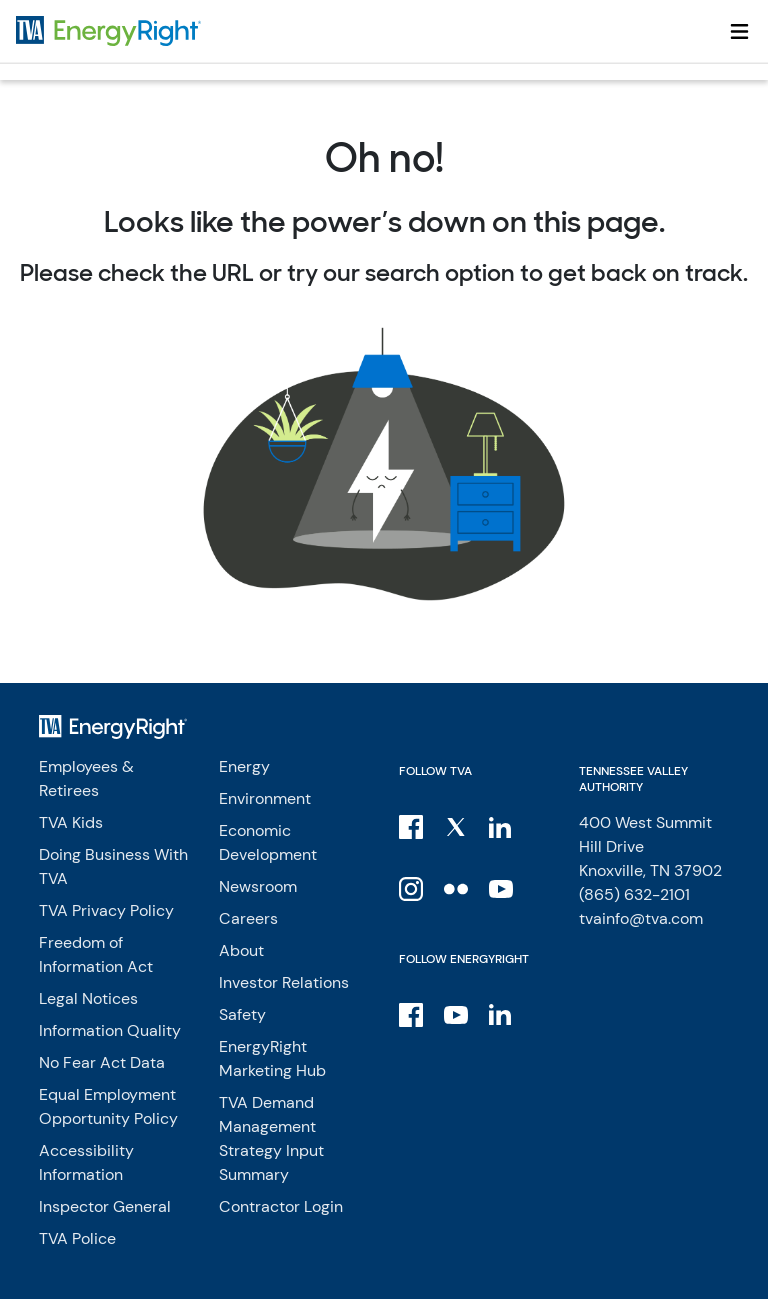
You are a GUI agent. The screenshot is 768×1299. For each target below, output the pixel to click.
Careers (248, 918)
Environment (265, 798)
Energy (244, 766)
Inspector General (105, 1206)
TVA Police (77, 1238)
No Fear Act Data (102, 1062)
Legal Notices (88, 998)
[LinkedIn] (502, 826)
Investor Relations (284, 982)
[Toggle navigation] (739, 31)
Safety (242, 1014)
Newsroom (258, 886)
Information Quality (110, 1030)
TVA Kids (71, 822)
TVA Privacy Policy (106, 910)
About (241, 950)
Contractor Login (281, 1206)
